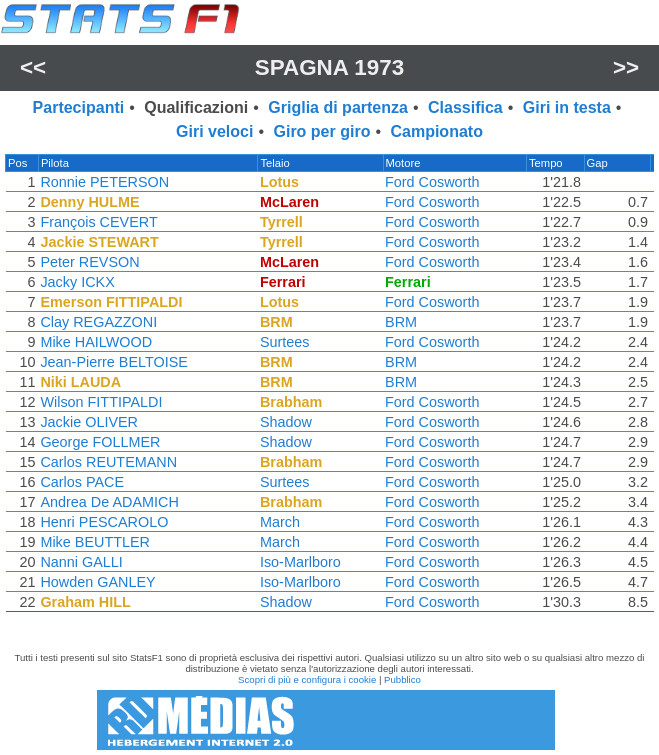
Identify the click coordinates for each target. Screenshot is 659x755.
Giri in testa (567, 107)
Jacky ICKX (76, 282)
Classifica (465, 107)
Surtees (286, 342)
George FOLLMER (99, 442)
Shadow (287, 422)
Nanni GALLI (80, 562)
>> (626, 67)
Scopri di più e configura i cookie (307, 679)
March (281, 522)
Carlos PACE (81, 482)
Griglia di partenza (338, 107)
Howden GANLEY (96, 582)
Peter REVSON (88, 262)
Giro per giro (322, 131)
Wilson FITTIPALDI (100, 402)
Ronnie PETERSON (103, 182)
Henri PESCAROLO (103, 522)
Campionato (436, 131)
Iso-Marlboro (301, 562)
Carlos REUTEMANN (107, 462)
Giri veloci (214, 131)
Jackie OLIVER (88, 422)
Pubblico (402, 679)
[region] (329, 388)
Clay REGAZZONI (97, 322)
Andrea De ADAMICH (108, 502)
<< (33, 67)
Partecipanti (79, 107)
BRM (403, 322)
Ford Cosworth (434, 182)
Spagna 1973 (329, 67)
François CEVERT (97, 222)
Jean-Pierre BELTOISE (112, 362)
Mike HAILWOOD (95, 342)
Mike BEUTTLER (94, 542)
